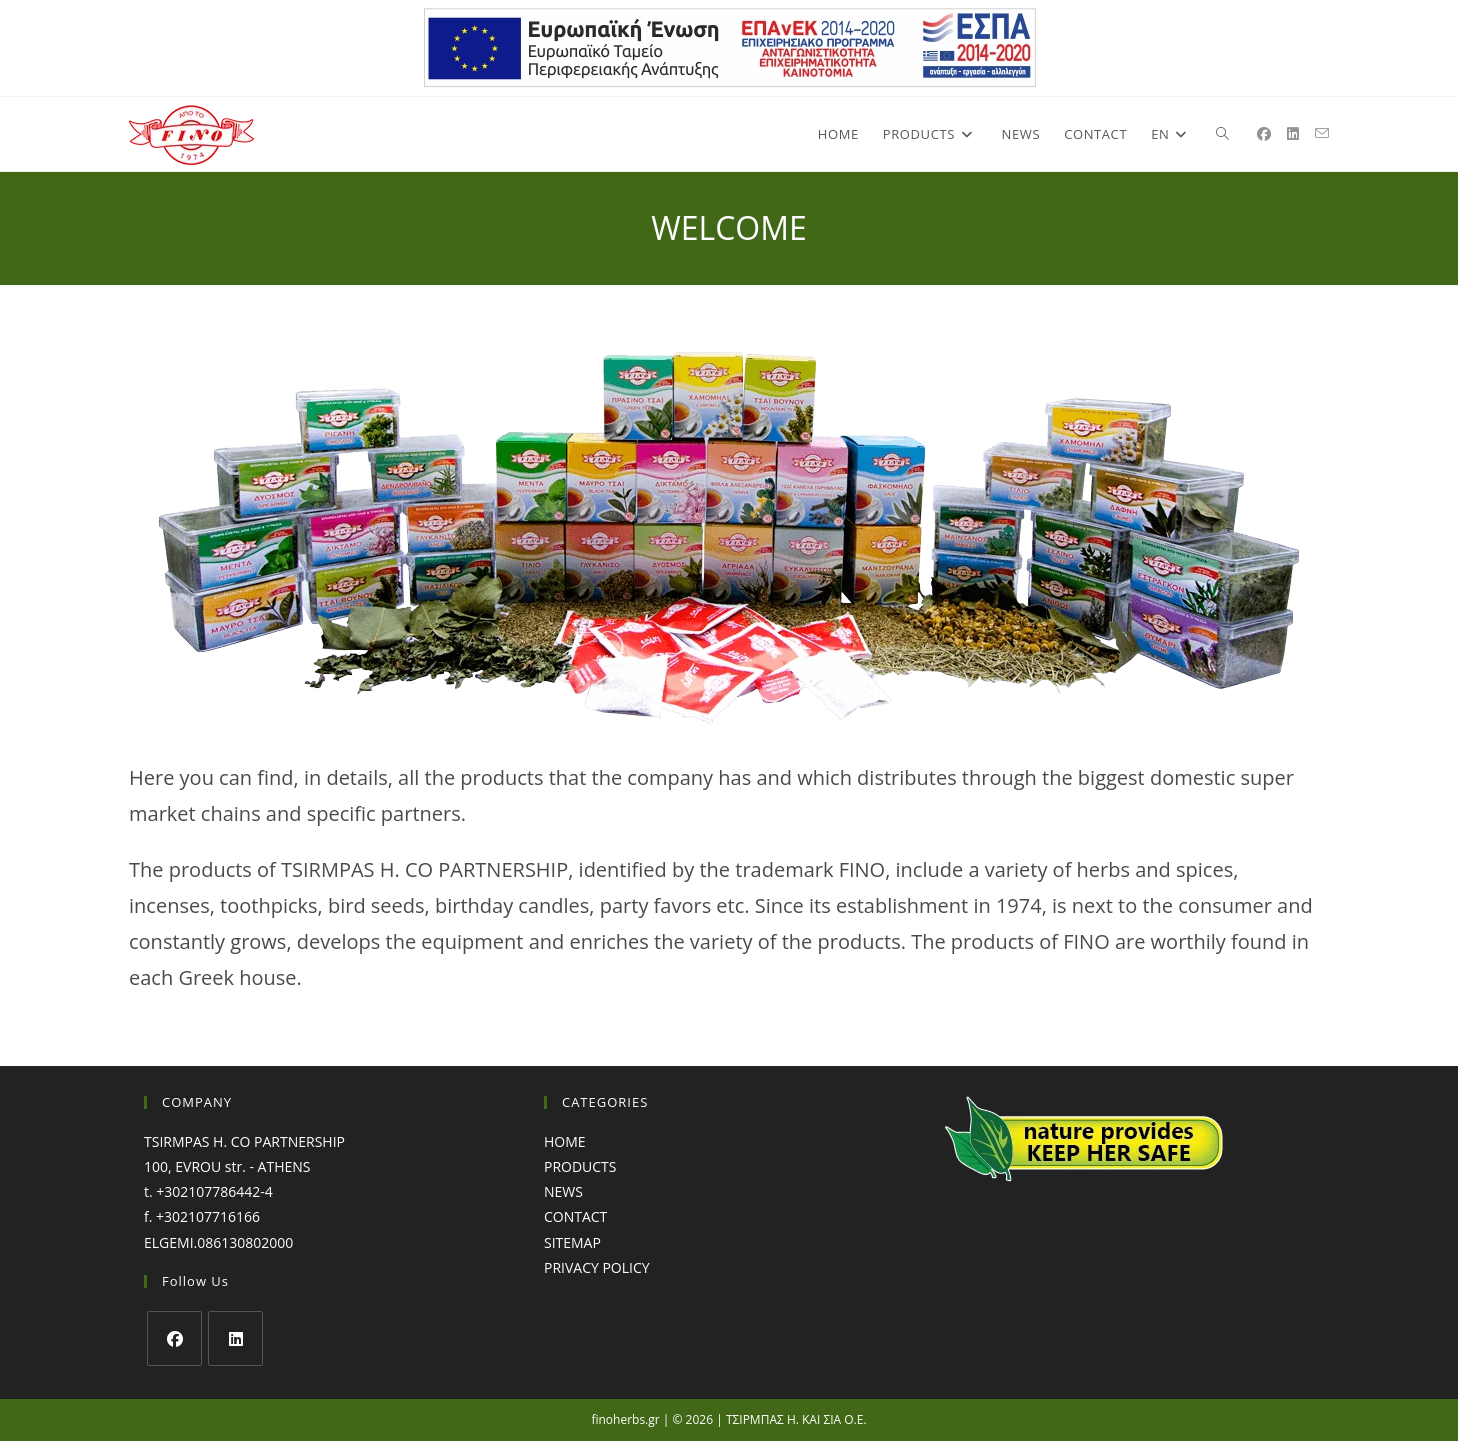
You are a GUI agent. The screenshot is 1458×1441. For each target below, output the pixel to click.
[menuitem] (1171, 134)
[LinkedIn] (235, 1338)
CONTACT (575, 1216)
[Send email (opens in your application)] (1322, 133)
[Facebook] (174, 1338)
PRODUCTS (580, 1166)
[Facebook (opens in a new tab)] (1264, 134)
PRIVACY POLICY (597, 1267)
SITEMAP (572, 1242)
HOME (565, 1141)
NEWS (563, 1191)
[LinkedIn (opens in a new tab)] (1293, 134)
